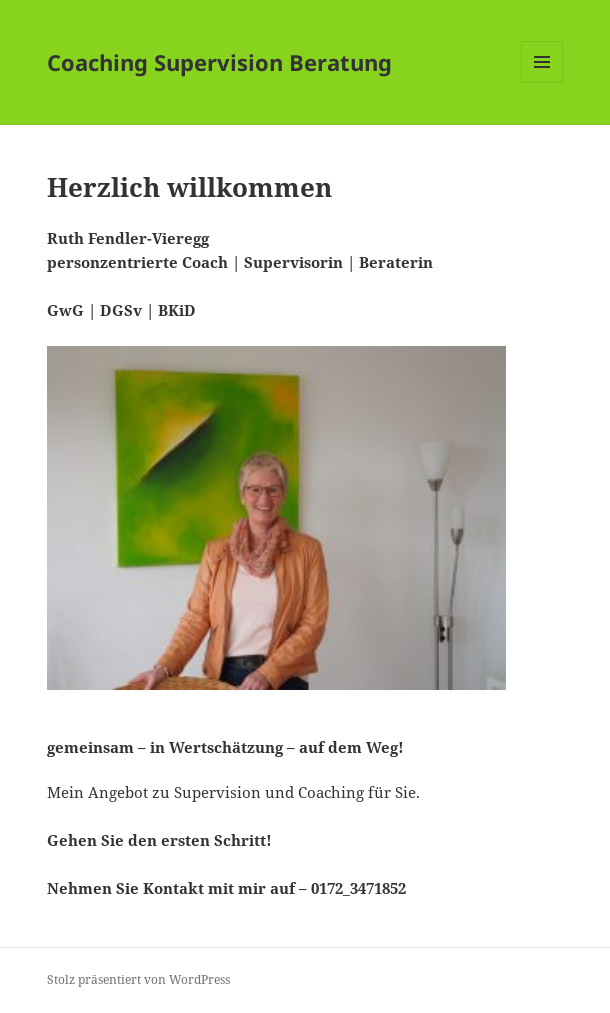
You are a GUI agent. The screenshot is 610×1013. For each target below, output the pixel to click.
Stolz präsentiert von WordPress (138, 979)
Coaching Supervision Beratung (219, 62)
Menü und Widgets (542, 82)
